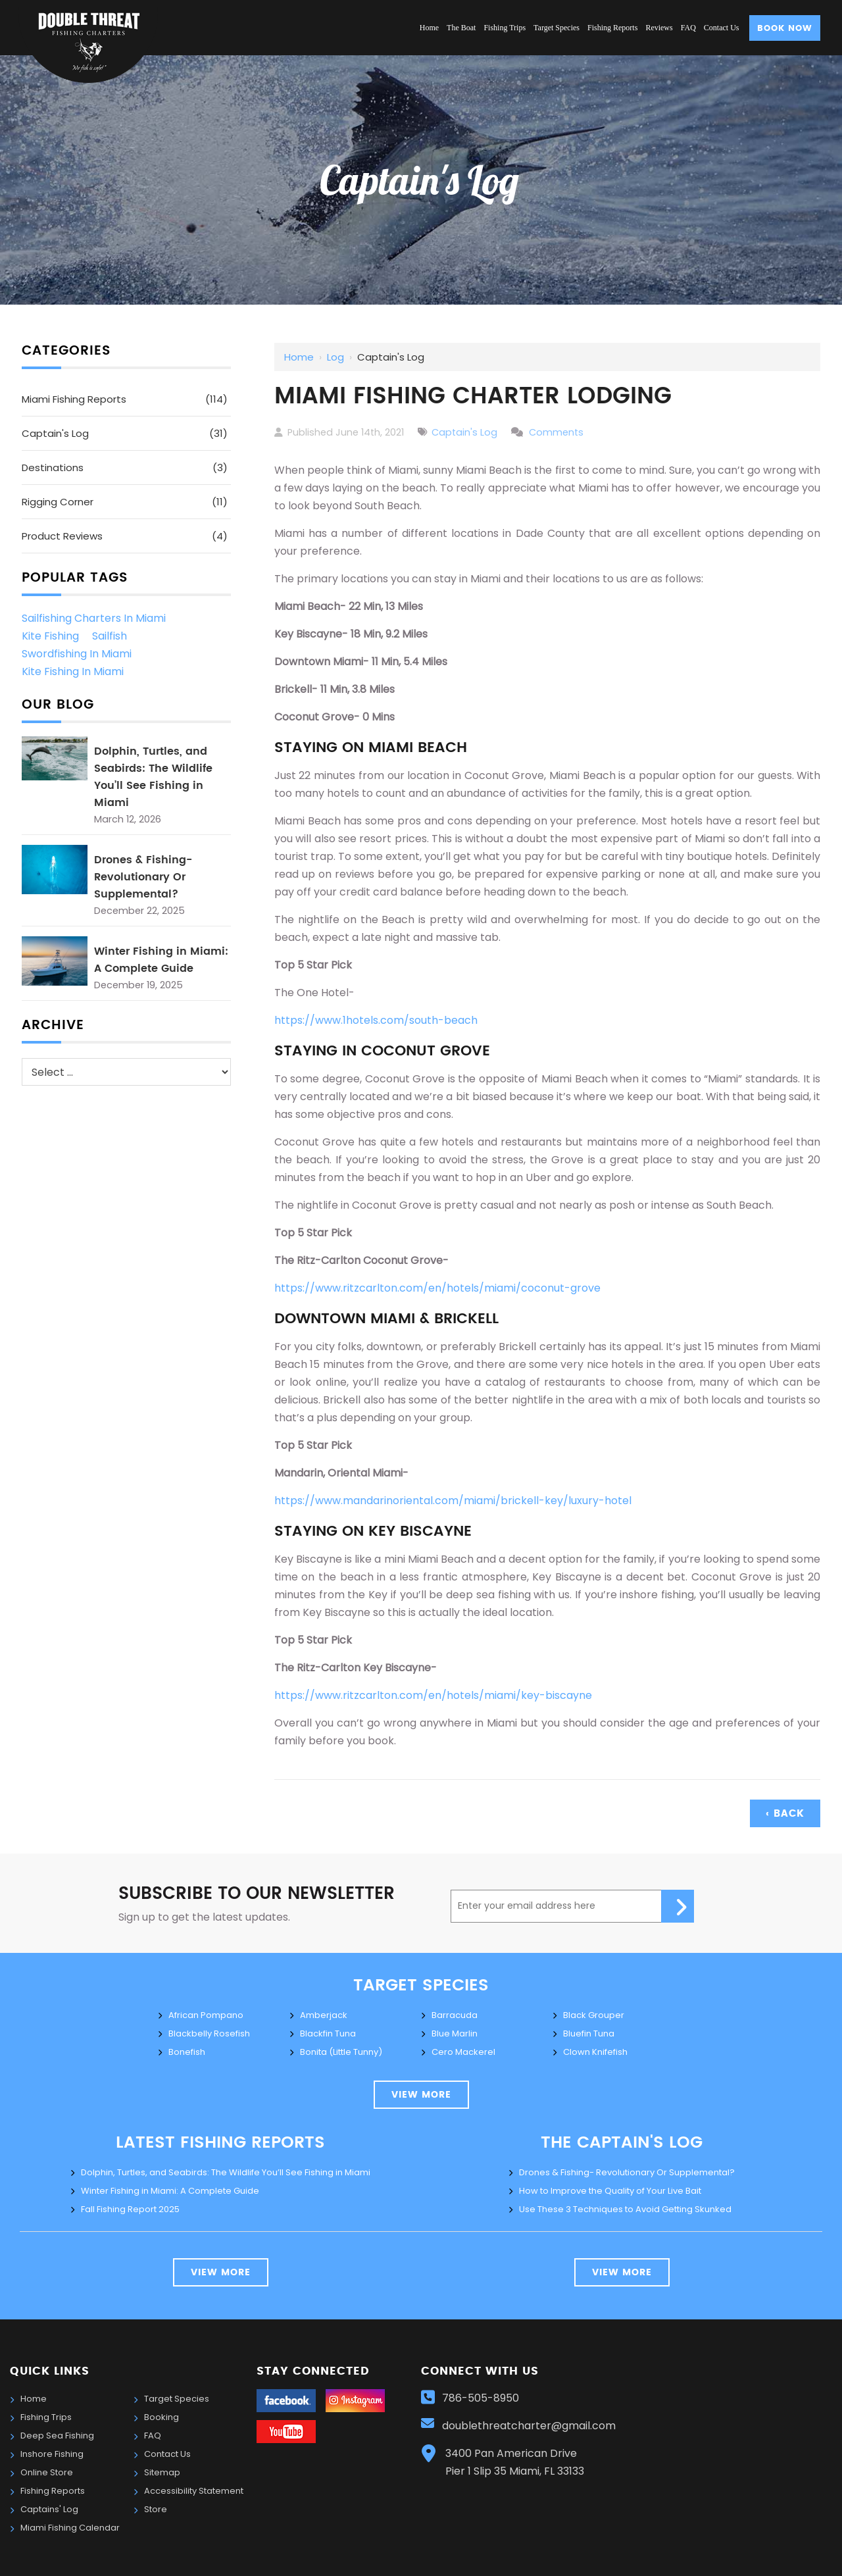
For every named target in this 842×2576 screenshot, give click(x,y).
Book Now (784, 28)
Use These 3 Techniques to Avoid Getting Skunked (625, 2209)
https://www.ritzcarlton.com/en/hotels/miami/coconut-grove (437, 1288)
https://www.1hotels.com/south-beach (376, 1020)
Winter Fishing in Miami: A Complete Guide (161, 960)
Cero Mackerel (463, 2052)
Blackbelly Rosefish (209, 2033)
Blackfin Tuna (328, 2033)
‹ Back (785, 1814)
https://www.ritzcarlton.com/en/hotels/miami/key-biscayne (433, 1695)
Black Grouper (593, 2015)
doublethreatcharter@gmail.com (530, 2425)
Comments (556, 432)
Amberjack (323, 2015)
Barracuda (455, 2015)
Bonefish (186, 2052)
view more (421, 2095)
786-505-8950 (480, 2398)
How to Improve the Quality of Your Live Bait (610, 2191)
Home (299, 357)
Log (335, 357)
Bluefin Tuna (588, 2033)
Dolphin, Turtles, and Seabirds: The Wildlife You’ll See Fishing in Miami (153, 777)
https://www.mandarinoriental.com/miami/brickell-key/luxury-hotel (453, 1500)
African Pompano (205, 2015)
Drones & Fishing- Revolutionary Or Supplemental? (143, 877)
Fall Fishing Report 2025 (130, 2209)
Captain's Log (464, 432)
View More (221, 2272)
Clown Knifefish (595, 2052)
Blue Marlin (455, 2033)
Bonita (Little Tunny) (341, 2052)
